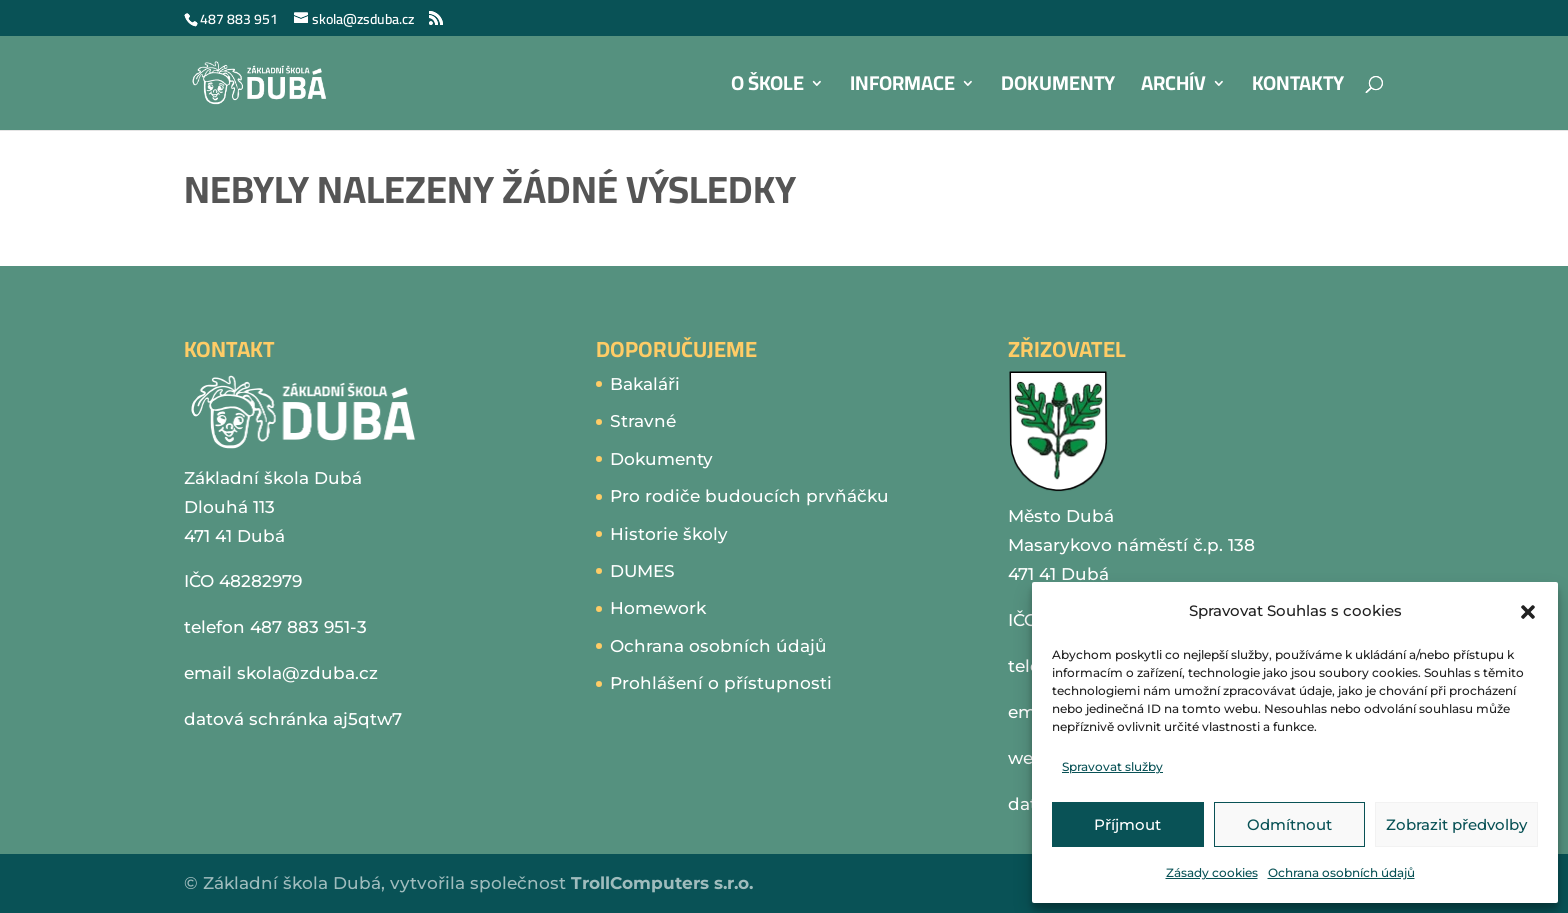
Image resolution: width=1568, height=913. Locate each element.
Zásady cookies (1212, 872)
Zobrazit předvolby (1456, 824)
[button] (1528, 612)
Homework (658, 608)
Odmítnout (1289, 824)
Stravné (643, 421)
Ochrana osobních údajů (1341, 872)
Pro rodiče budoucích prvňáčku (749, 496)
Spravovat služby (1112, 766)
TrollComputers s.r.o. (662, 883)
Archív (1173, 88)
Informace (902, 88)
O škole (767, 88)
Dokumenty (1058, 88)
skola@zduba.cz (307, 673)
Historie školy (669, 534)
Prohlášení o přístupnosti (721, 683)
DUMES (642, 571)
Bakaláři (645, 384)
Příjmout (1127, 824)
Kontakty (1298, 88)
